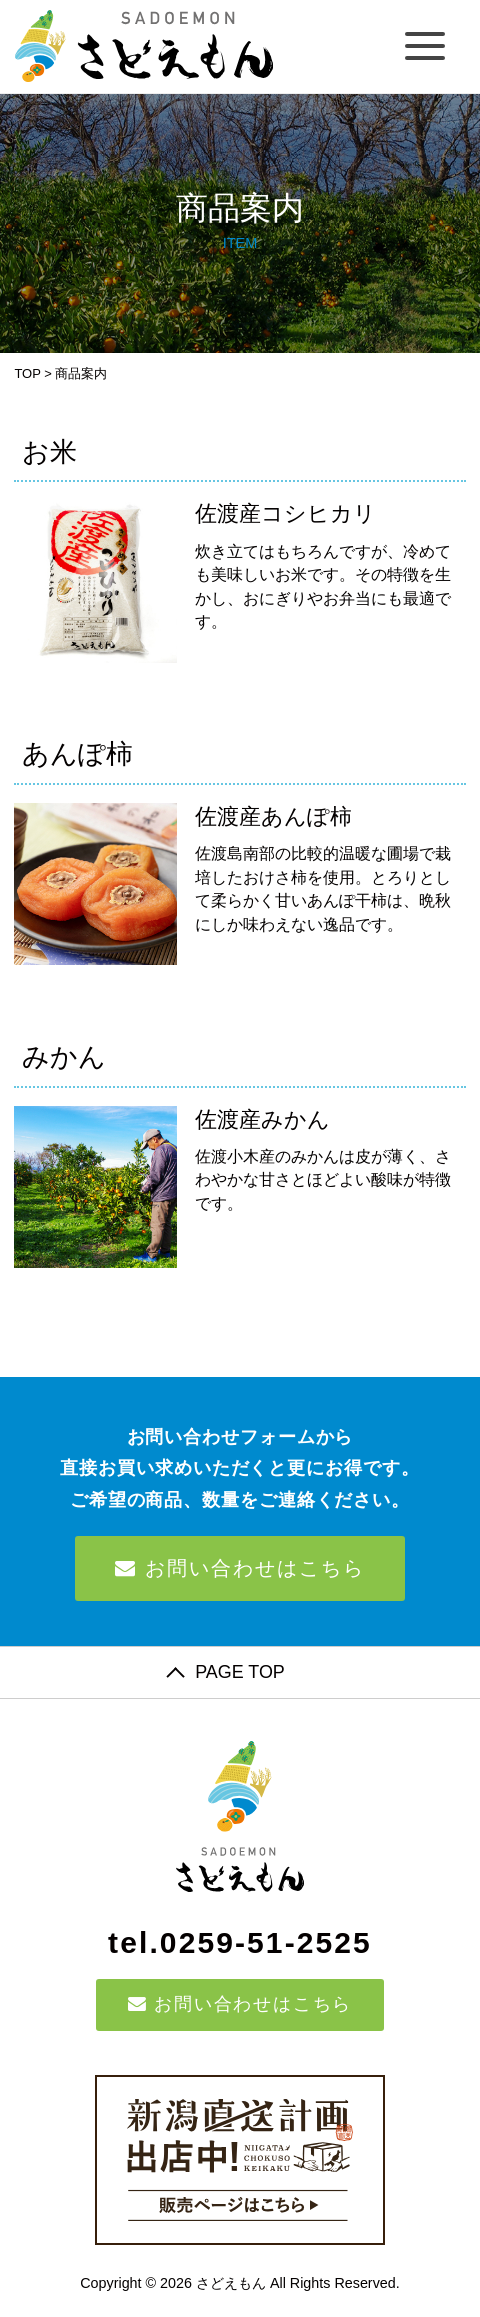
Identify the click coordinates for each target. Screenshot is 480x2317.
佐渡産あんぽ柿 (273, 816)
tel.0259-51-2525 (240, 1942)
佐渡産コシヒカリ (285, 513)
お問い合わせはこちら (240, 1568)
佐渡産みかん (262, 1119)
